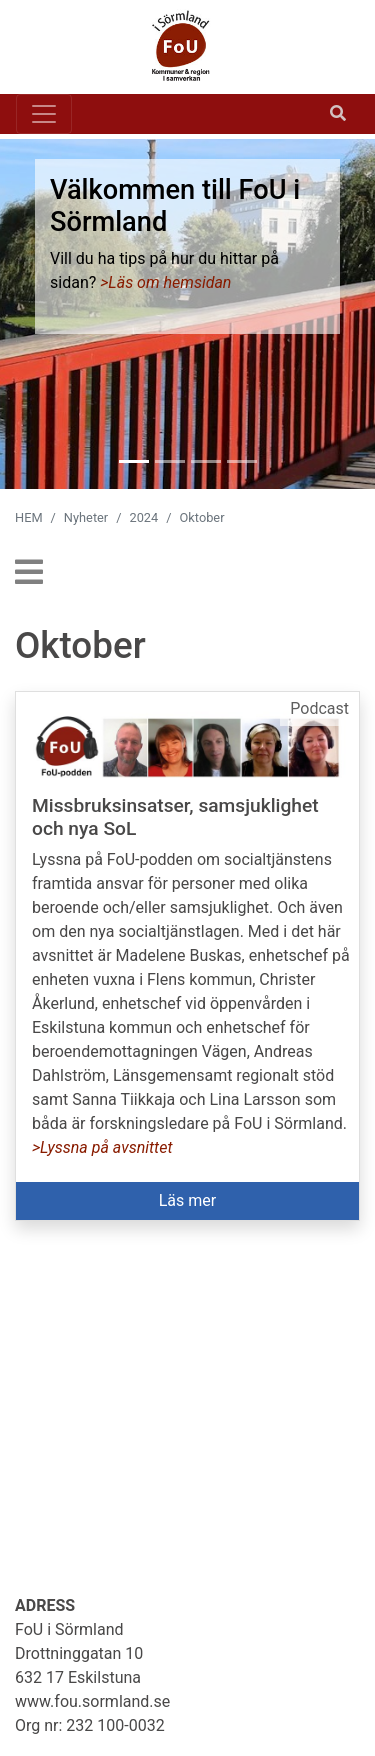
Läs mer (187, 1200)
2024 (143, 517)
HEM (29, 517)
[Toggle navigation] (44, 114)
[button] (187, 956)
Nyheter (86, 517)
